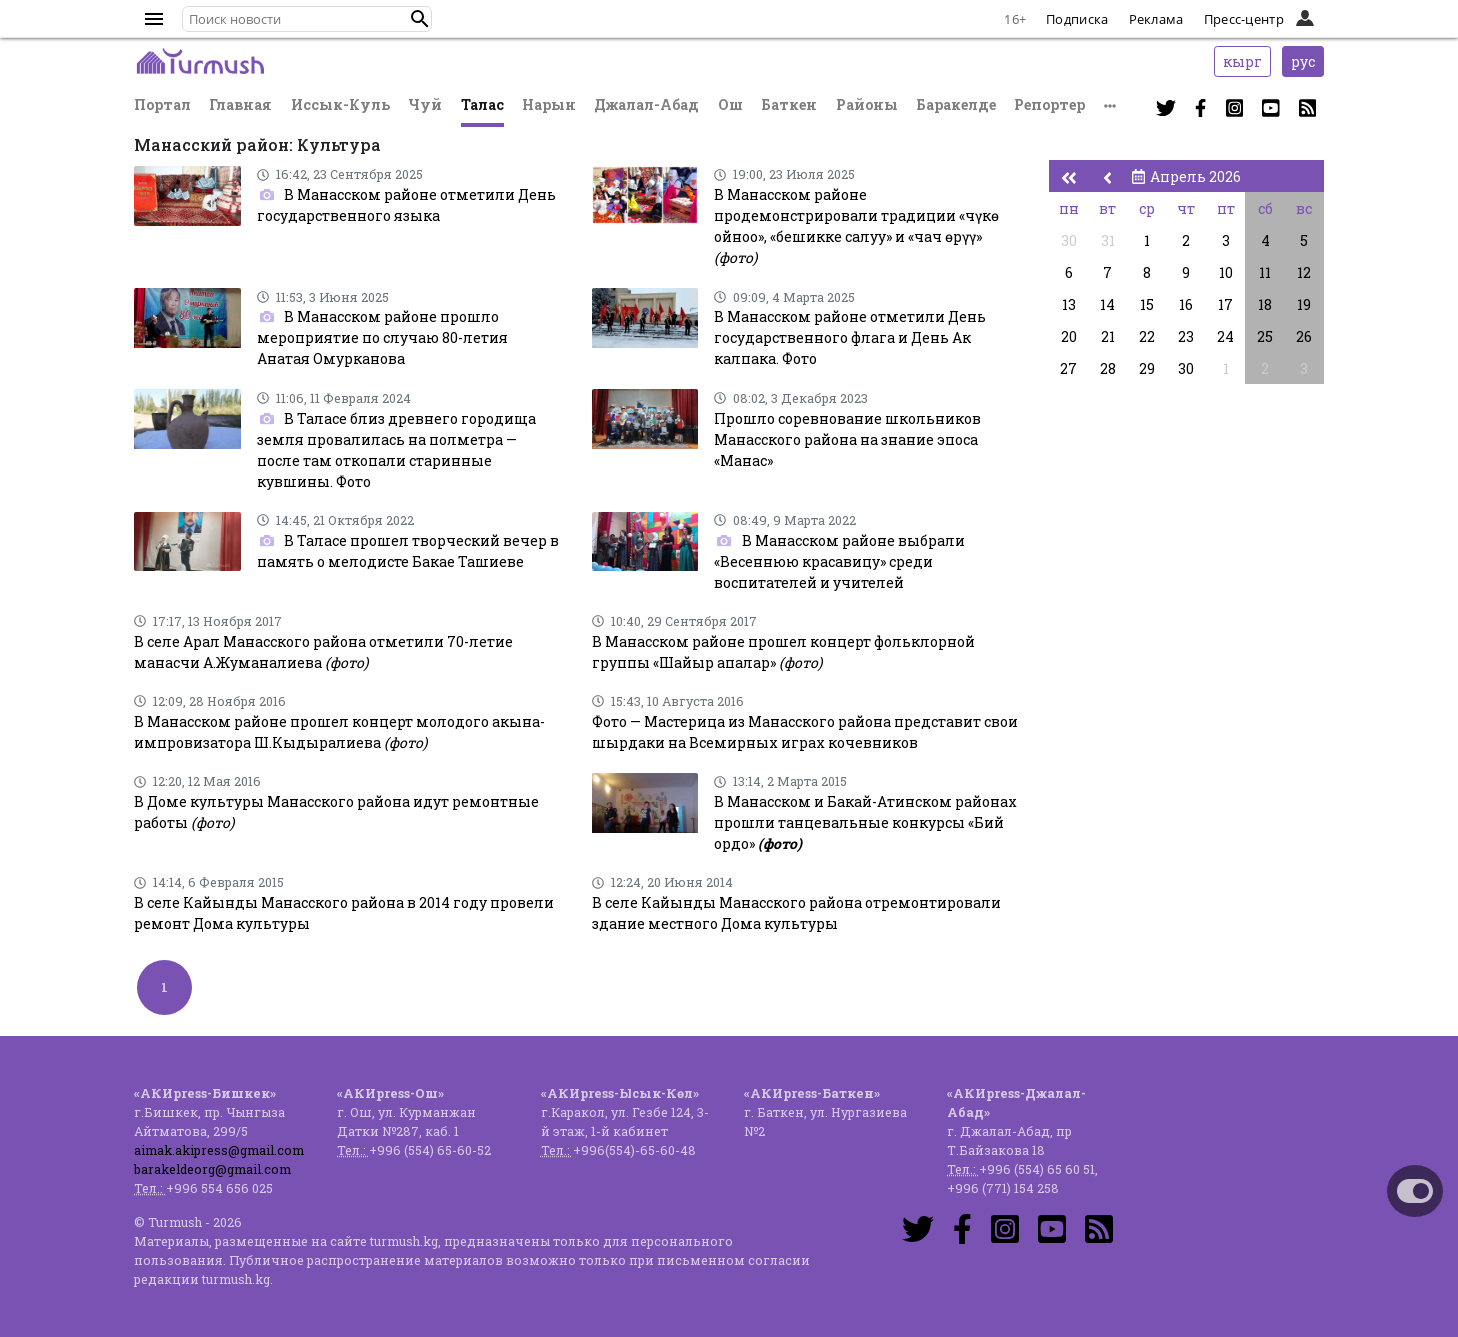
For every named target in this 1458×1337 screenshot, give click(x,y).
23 (1186, 336)
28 (1108, 368)
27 (1068, 368)
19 (1304, 304)
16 (1186, 304)
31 (1108, 240)
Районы (867, 104)
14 (1107, 304)
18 (1265, 304)
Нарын (549, 104)
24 (1225, 336)
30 (1069, 240)
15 (1147, 304)
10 (1226, 272)
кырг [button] (1242, 61)
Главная (240, 104)
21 (1108, 336)
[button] (420, 19)
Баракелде (956, 104)
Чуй (425, 104)
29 (1147, 368)
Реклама (1156, 19)
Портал (162, 104)
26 (1304, 336)
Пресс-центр (1244, 19)
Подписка (1077, 19)
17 (1225, 304)
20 (1069, 336)
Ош (730, 104)
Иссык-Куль (340, 104)
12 (1304, 272)
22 (1147, 336)
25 (1265, 336)
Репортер (1049, 104)
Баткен (789, 104)
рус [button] (1303, 61)
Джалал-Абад (646, 104)
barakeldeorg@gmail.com (212, 1169)
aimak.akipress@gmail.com (219, 1150)
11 (1265, 272)
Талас (482, 104)
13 (1069, 304)
